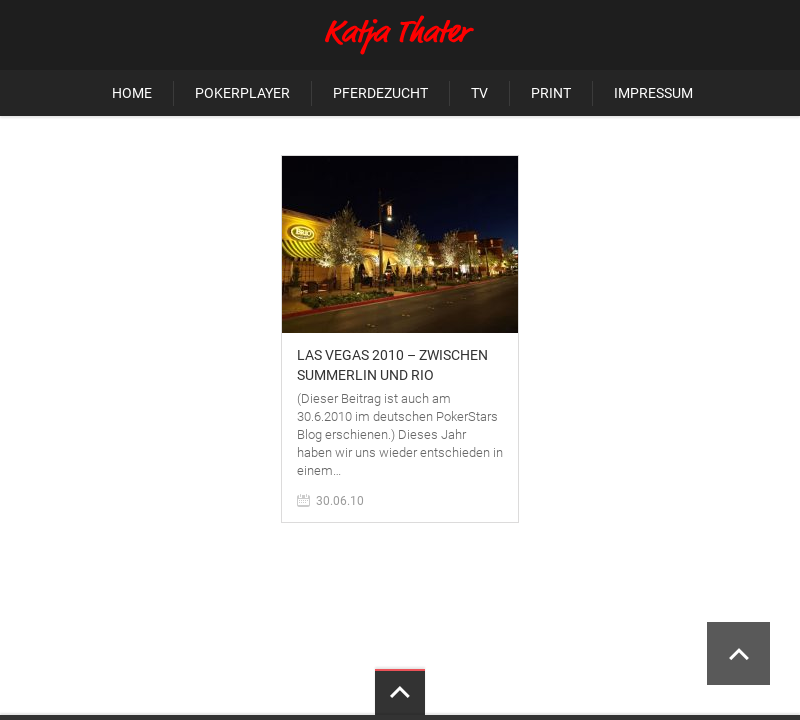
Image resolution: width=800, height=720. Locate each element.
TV (479, 93)
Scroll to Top (738, 653)
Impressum (653, 93)
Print (551, 93)
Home (132, 93)
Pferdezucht (380, 93)
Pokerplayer (242, 93)
